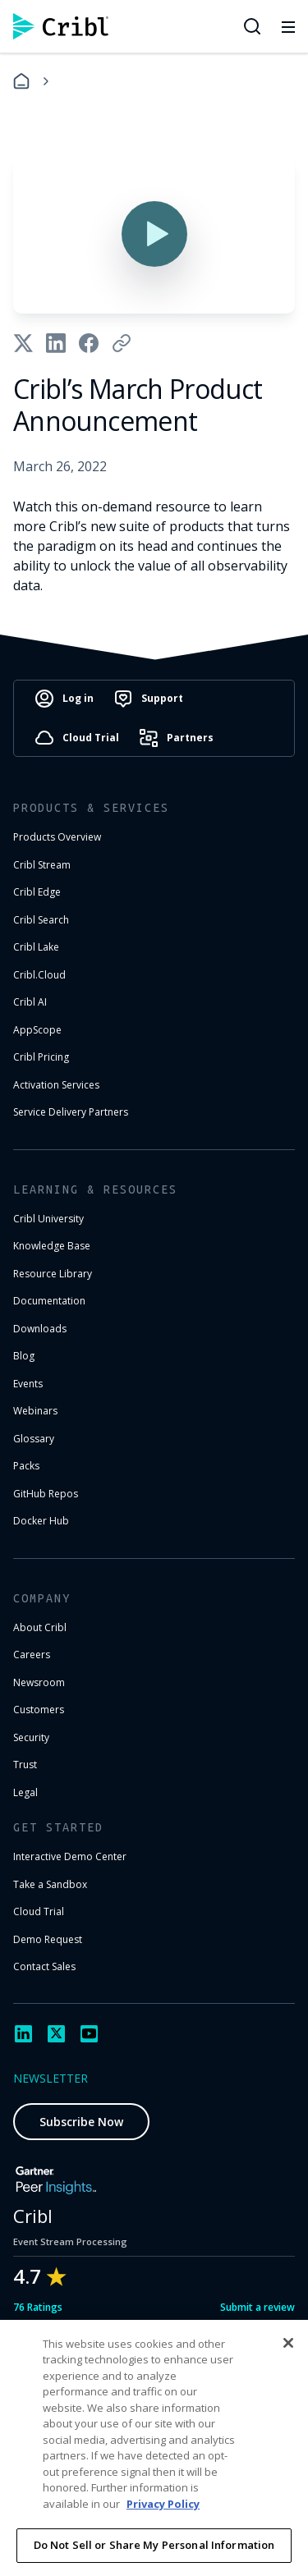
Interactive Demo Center (69, 1856)
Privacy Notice (55, 2543)
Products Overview (57, 837)
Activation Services (56, 1085)
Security (31, 1737)
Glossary (33, 1439)
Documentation (49, 1301)
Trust (25, 1765)
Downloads (40, 1329)
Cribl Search (41, 920)
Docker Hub (41, 1521)
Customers (38, 1710)
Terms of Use (196, 2517)
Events (28, 1384)
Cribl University (48, 1219)
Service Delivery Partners (70, 1112)
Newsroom (39, 1682)
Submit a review (257, 2307)
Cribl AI (30, 1002)
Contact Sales (44, 1966)
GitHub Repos (45, 1494)
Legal (25, 1792)
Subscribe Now (81, 2121)
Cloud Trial (38, 1911)
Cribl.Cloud (39, 975)
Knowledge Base (51, 1246)
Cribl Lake (36, 947)
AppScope (37, 1030)
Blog (23, 1356)
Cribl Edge (37, 892)
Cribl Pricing (41, 1057)
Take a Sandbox (50, 1884)
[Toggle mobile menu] (288, 26)
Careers (31, 1655)
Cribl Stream (42, 865)
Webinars (35, 1411)
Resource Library (52, 1274)
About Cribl (40, 1627)
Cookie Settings (160, 2543)
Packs (26, 1466)
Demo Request (47, 1939)
